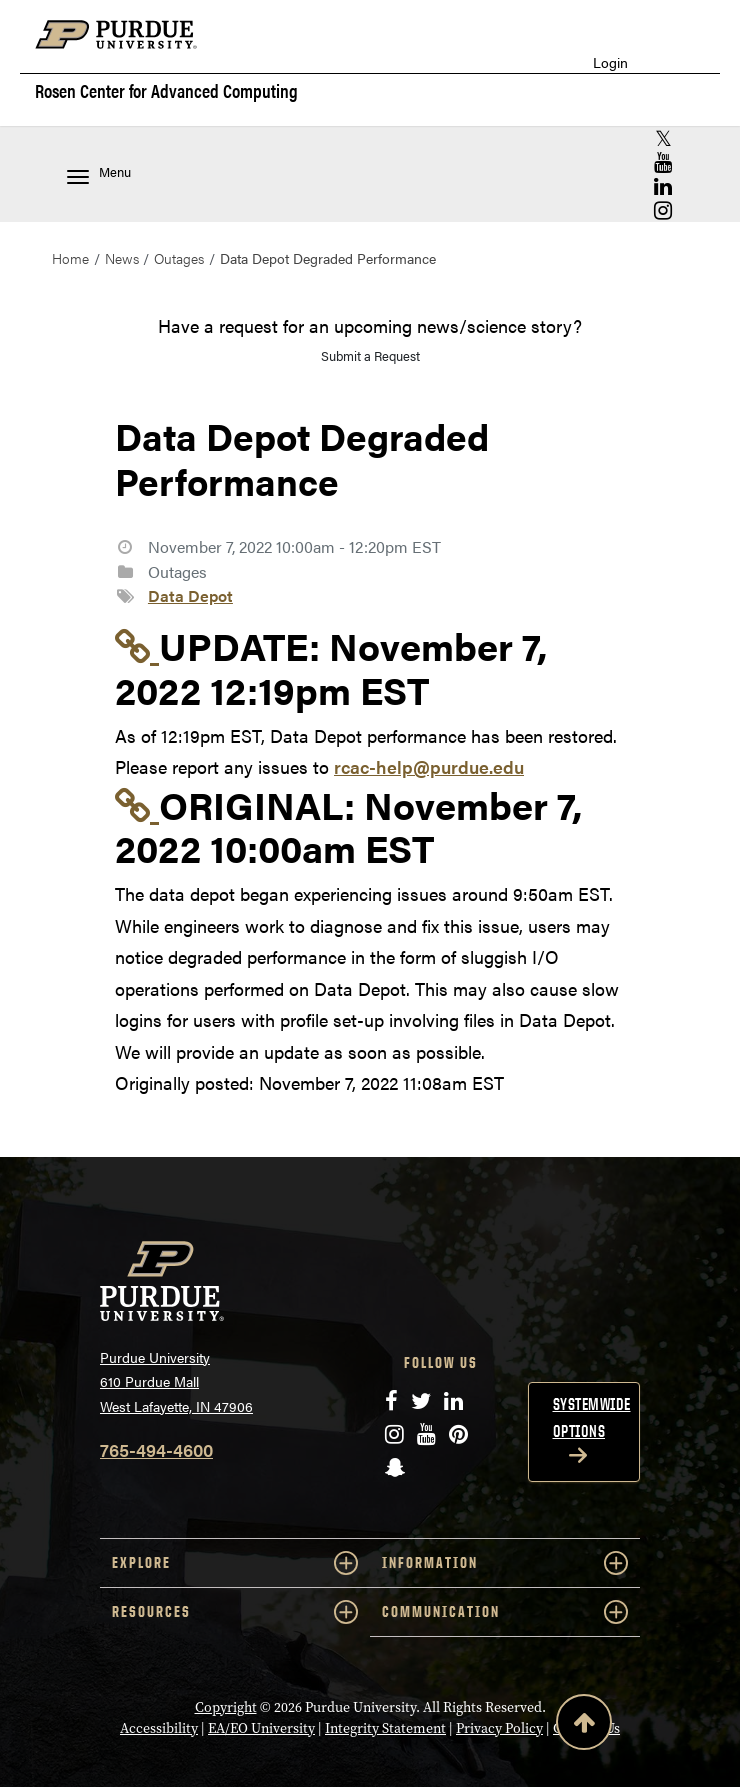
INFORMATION (505, 1563)
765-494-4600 (156, 1449)
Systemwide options (592, 1417)
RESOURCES (235, 1612)
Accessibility (159, 1728)
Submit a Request (370, 355)
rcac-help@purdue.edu (429, 766)
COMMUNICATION (505, 1612)
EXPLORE (235, 1563)
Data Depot (190, 595)
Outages (179, 258)
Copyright (226, 1707)
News (122, 258)
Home (70, 258)
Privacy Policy (499, 1728)
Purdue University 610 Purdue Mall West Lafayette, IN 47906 (176, 1381)
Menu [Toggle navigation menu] (99, 173)
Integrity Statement (385, 1728)
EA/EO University (261, 1728)
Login (610, 62)
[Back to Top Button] (584, 1726)
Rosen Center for (166, 91)
